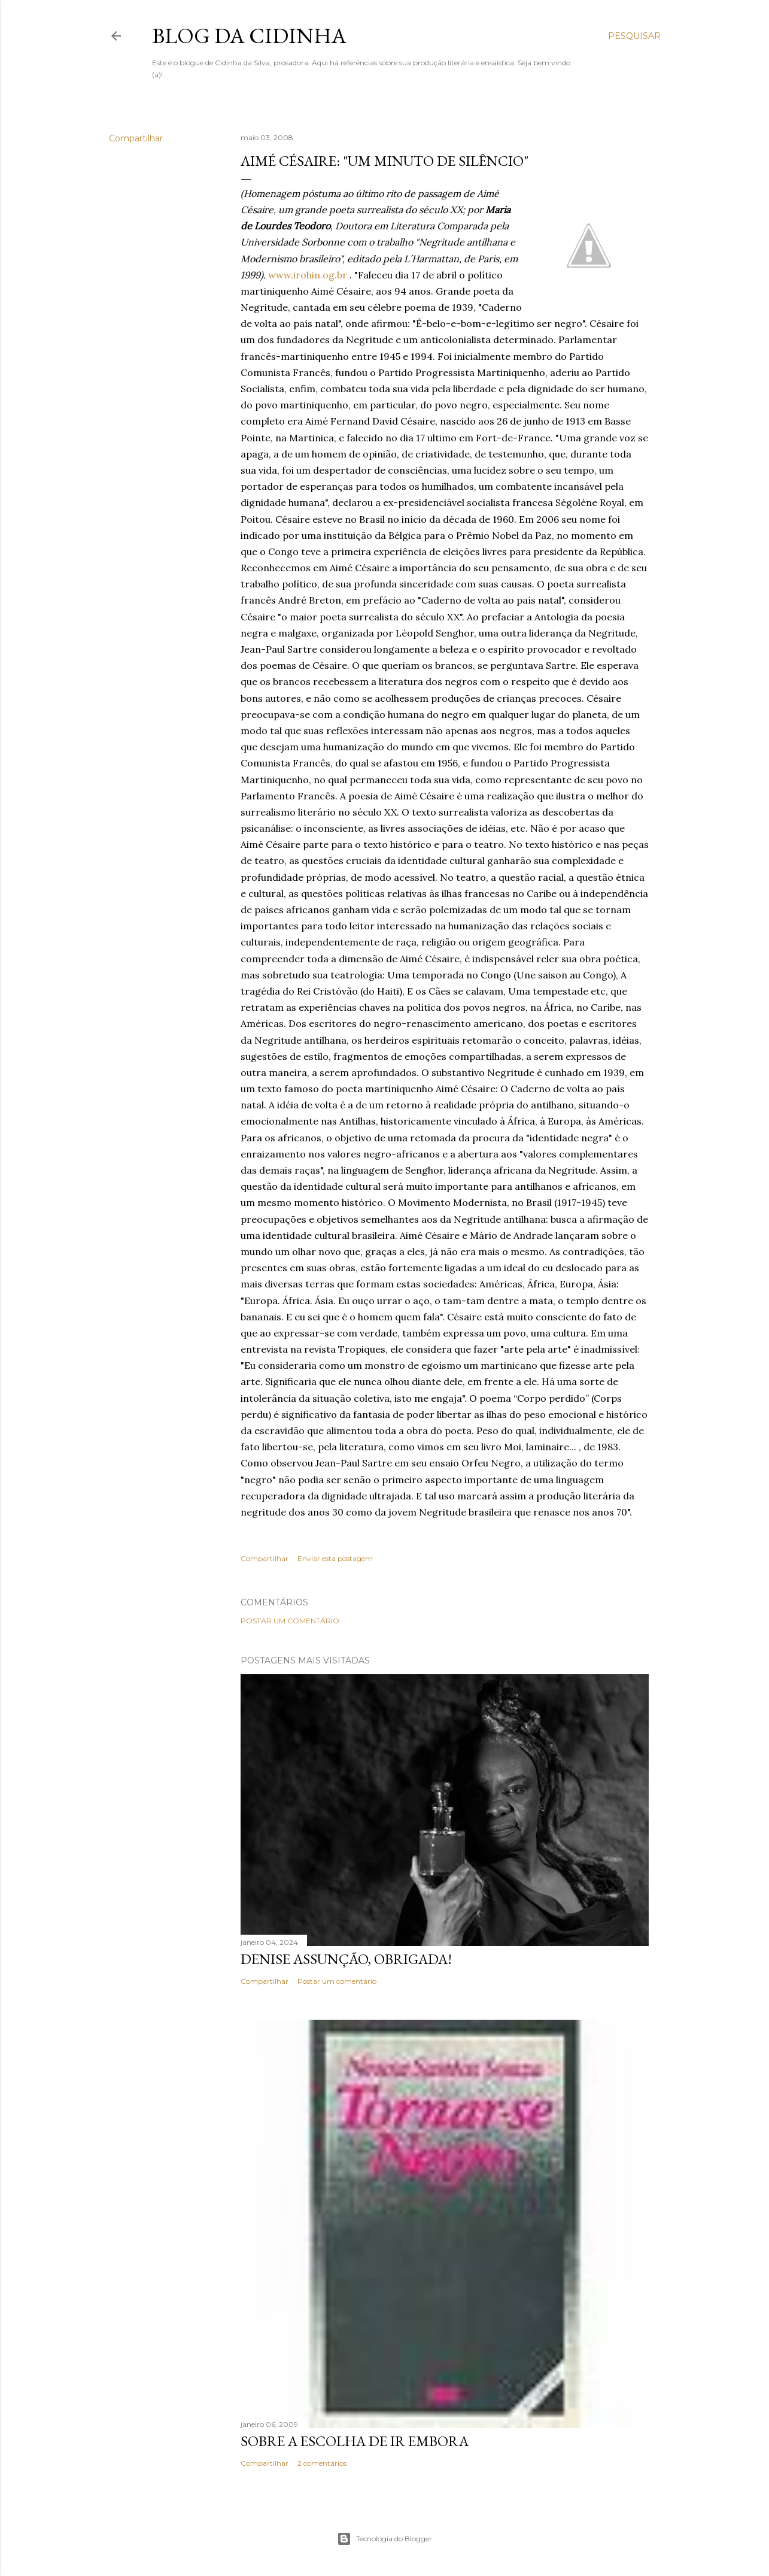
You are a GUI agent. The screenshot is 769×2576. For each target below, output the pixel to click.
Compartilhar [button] (136, 138)
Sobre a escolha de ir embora (355, 2441)
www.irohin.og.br (307, 275)
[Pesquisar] (634, 36)
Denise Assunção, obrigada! (346, 1959)
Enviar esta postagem (335, 1558)
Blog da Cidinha (249, 36)
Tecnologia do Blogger (384, 2539)
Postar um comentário (290, 1620)
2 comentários (321, 2463)
